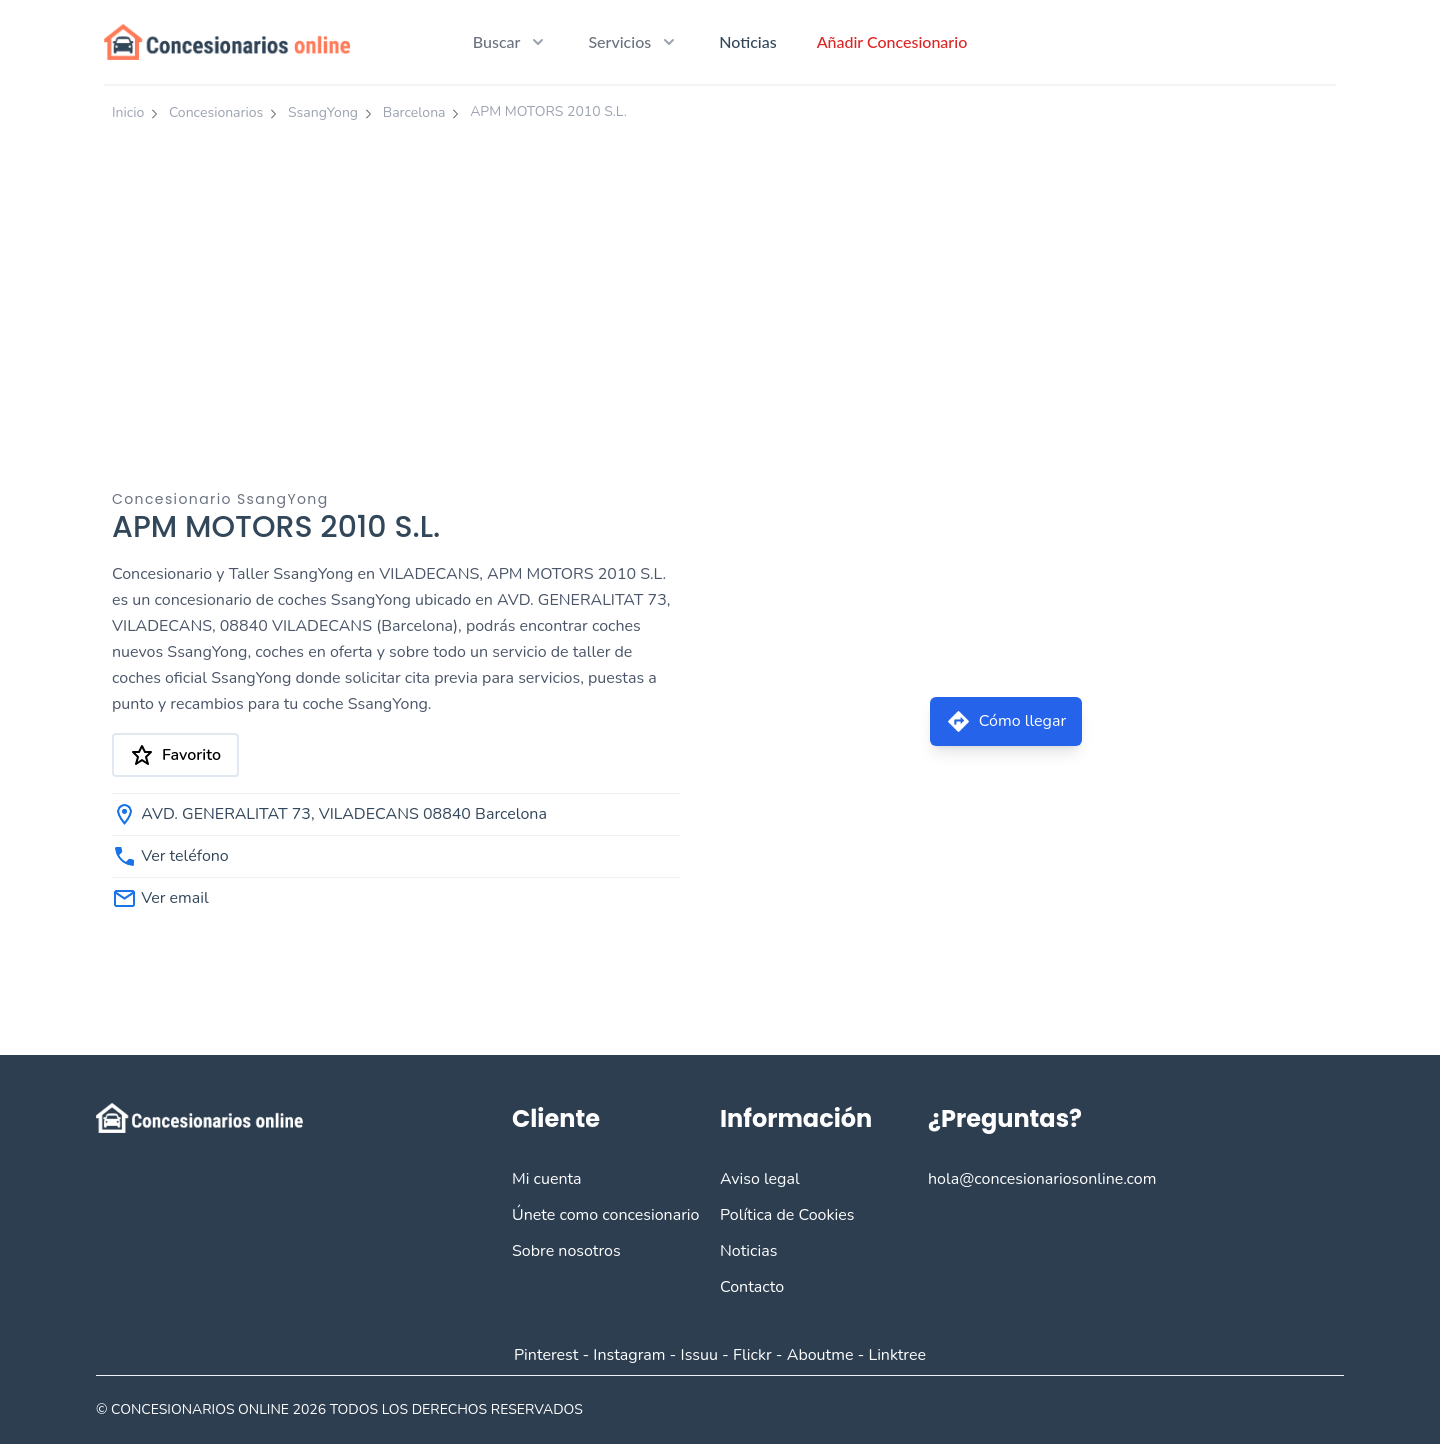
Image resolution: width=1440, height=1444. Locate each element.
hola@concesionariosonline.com (1042, 1179)
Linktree (897, 1355)
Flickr (752, 1355)
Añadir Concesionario (892, 41)
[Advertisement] (720, 283)
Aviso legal (760, 1179)
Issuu (699, 1355)
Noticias (747, 41)
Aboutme (820, 1355)
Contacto (752, 1287)
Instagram (629, 1355)
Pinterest (546, 1355)
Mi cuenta (547, 1179)
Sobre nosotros (566, 1251)
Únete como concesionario (605, 1215)
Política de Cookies (787, 1215)
